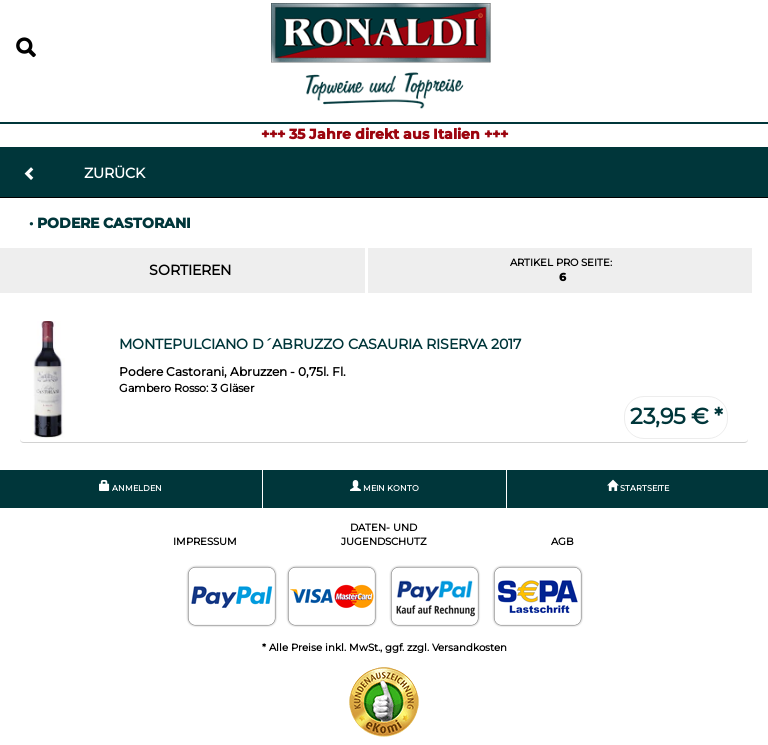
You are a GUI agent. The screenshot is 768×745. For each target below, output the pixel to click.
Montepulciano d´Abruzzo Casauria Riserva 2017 (320, 344)
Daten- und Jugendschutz (384, 534)
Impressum (205, 541)
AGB (562, 541)
